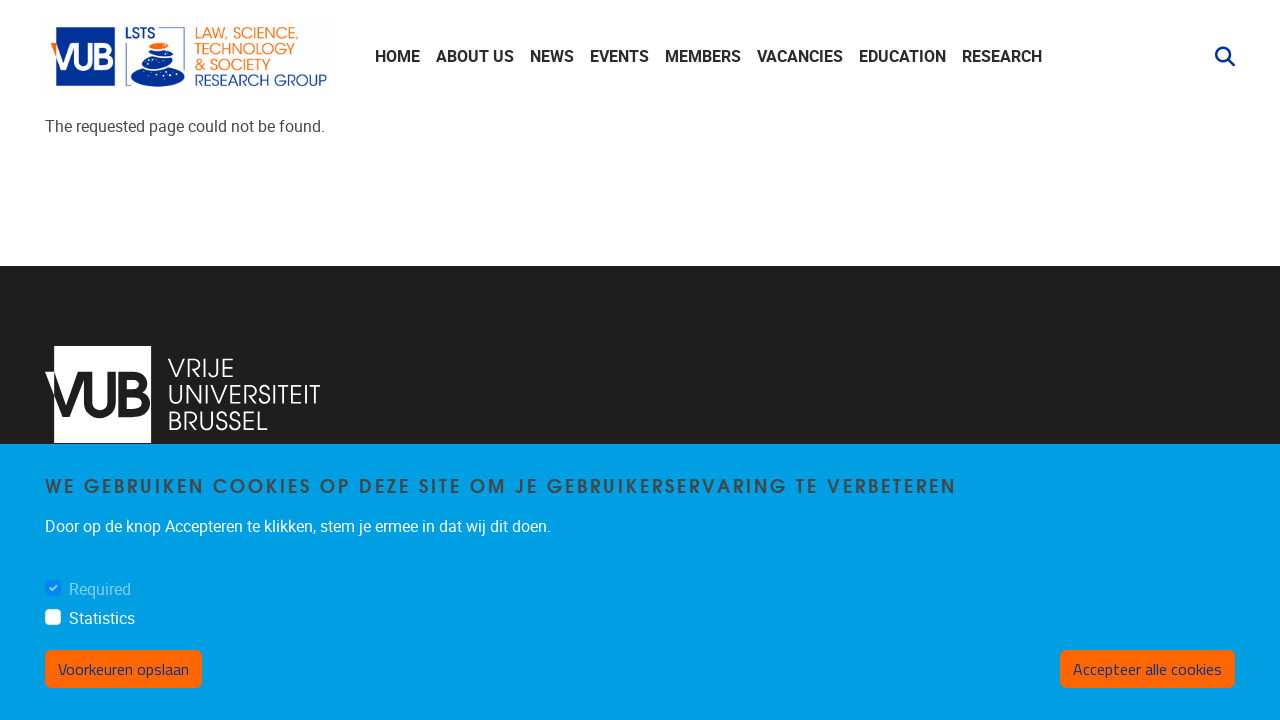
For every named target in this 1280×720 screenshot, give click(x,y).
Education (902, 56)
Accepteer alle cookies (1147, 669)
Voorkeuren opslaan (123, 669)
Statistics (102, 618)
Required (100, 589)
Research (1002, 56)
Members (703, 56)
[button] (1217, 57)
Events (619, 56)
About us (475, 56)
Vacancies (800, 56)
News (552, 56)
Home (397, 56)
